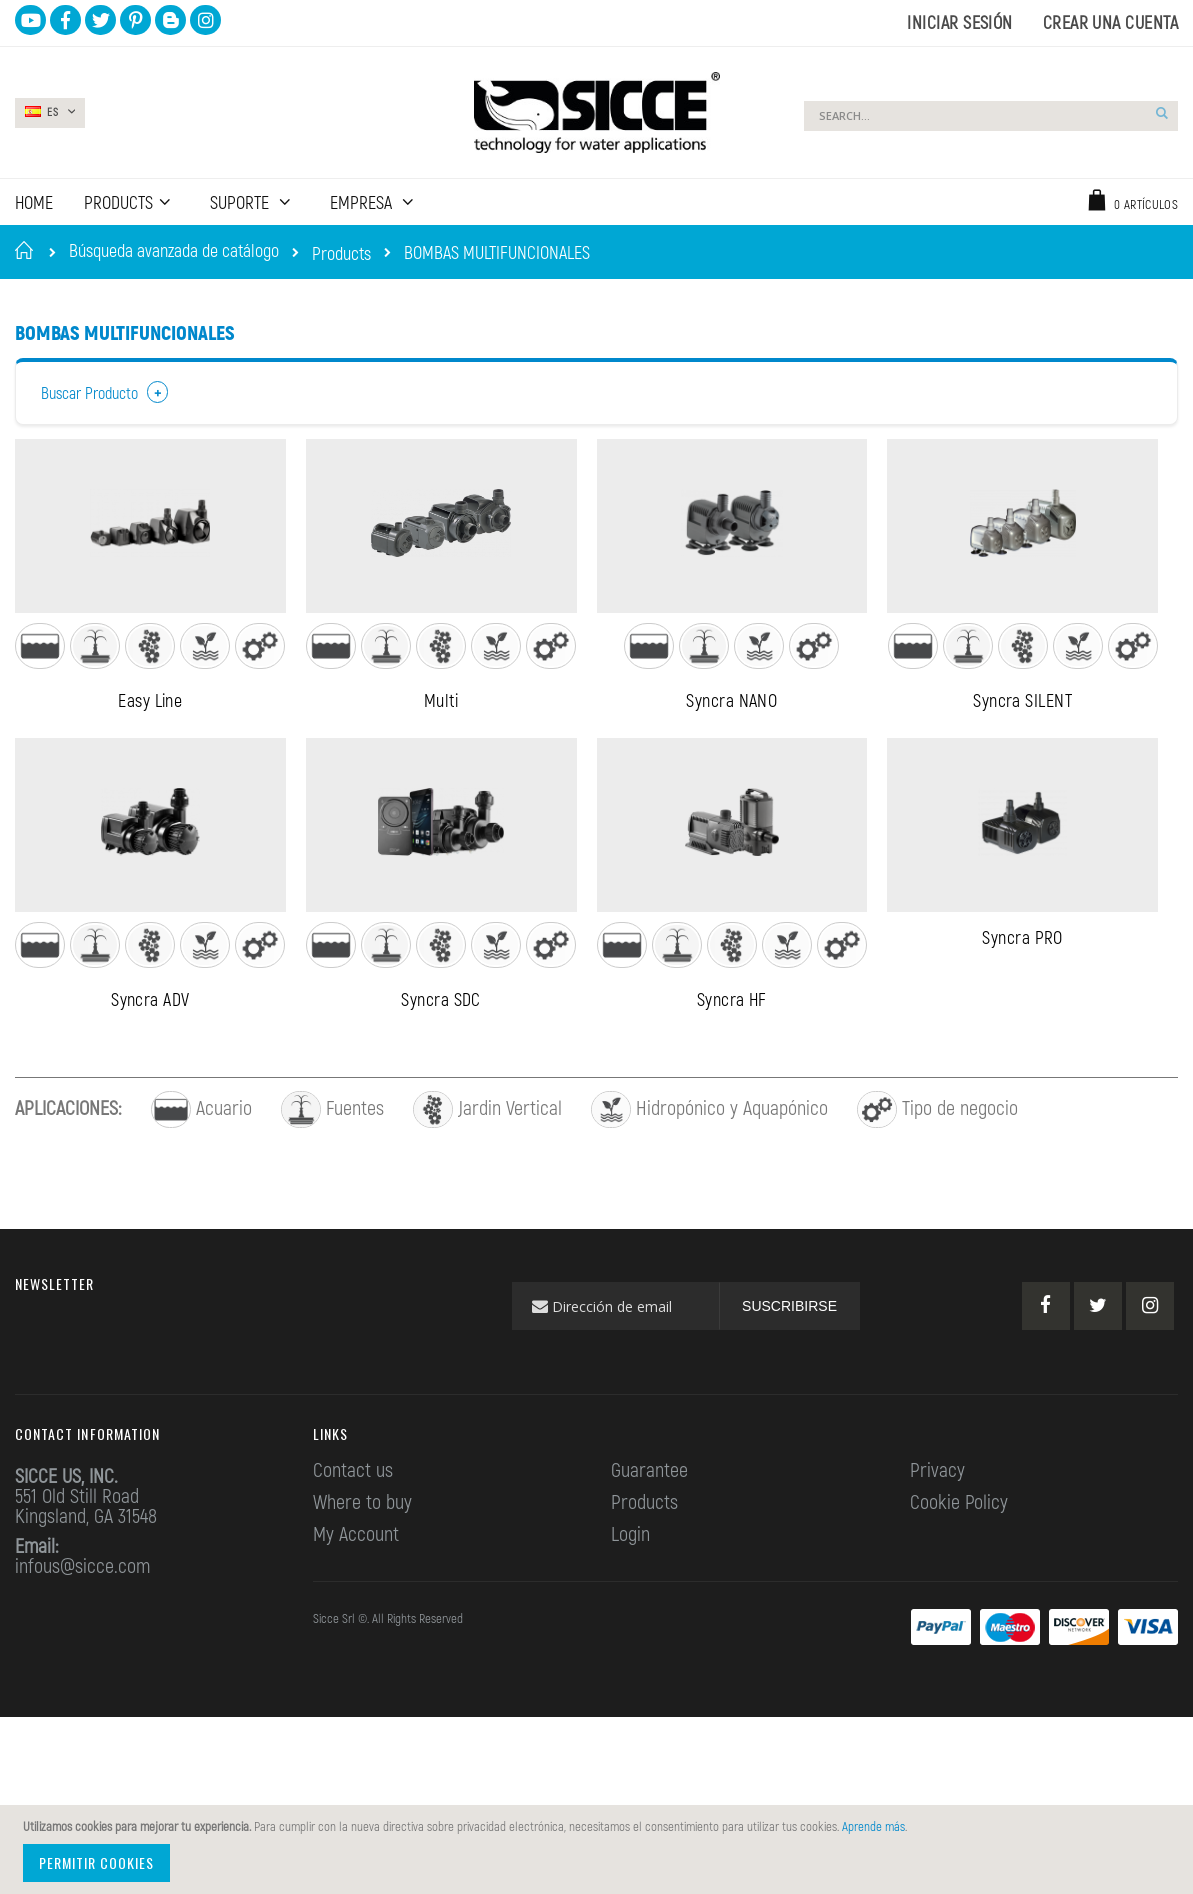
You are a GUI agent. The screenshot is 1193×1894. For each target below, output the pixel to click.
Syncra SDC (441, 1053)
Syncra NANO (731, 727)
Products (341, 253)
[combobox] (991, 116)
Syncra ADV (150, 1053)
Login (630, 1588)
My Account (356, 1588)
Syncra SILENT (1022, 727)
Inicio (27, 250)
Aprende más (873, 1826)
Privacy (937, 1524)
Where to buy (362, 1556)
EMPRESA (363, 202)
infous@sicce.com (82, 1620)
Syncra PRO (1022, 991)
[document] (599, 1849)
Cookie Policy (959, 1556)
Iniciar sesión (959, 22)
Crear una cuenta (1110, 22)
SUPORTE (241, 202)
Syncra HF (732, 1053)
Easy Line (150, 727)
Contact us (353, 1524)
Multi (441, 727)
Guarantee (649, 1524)
